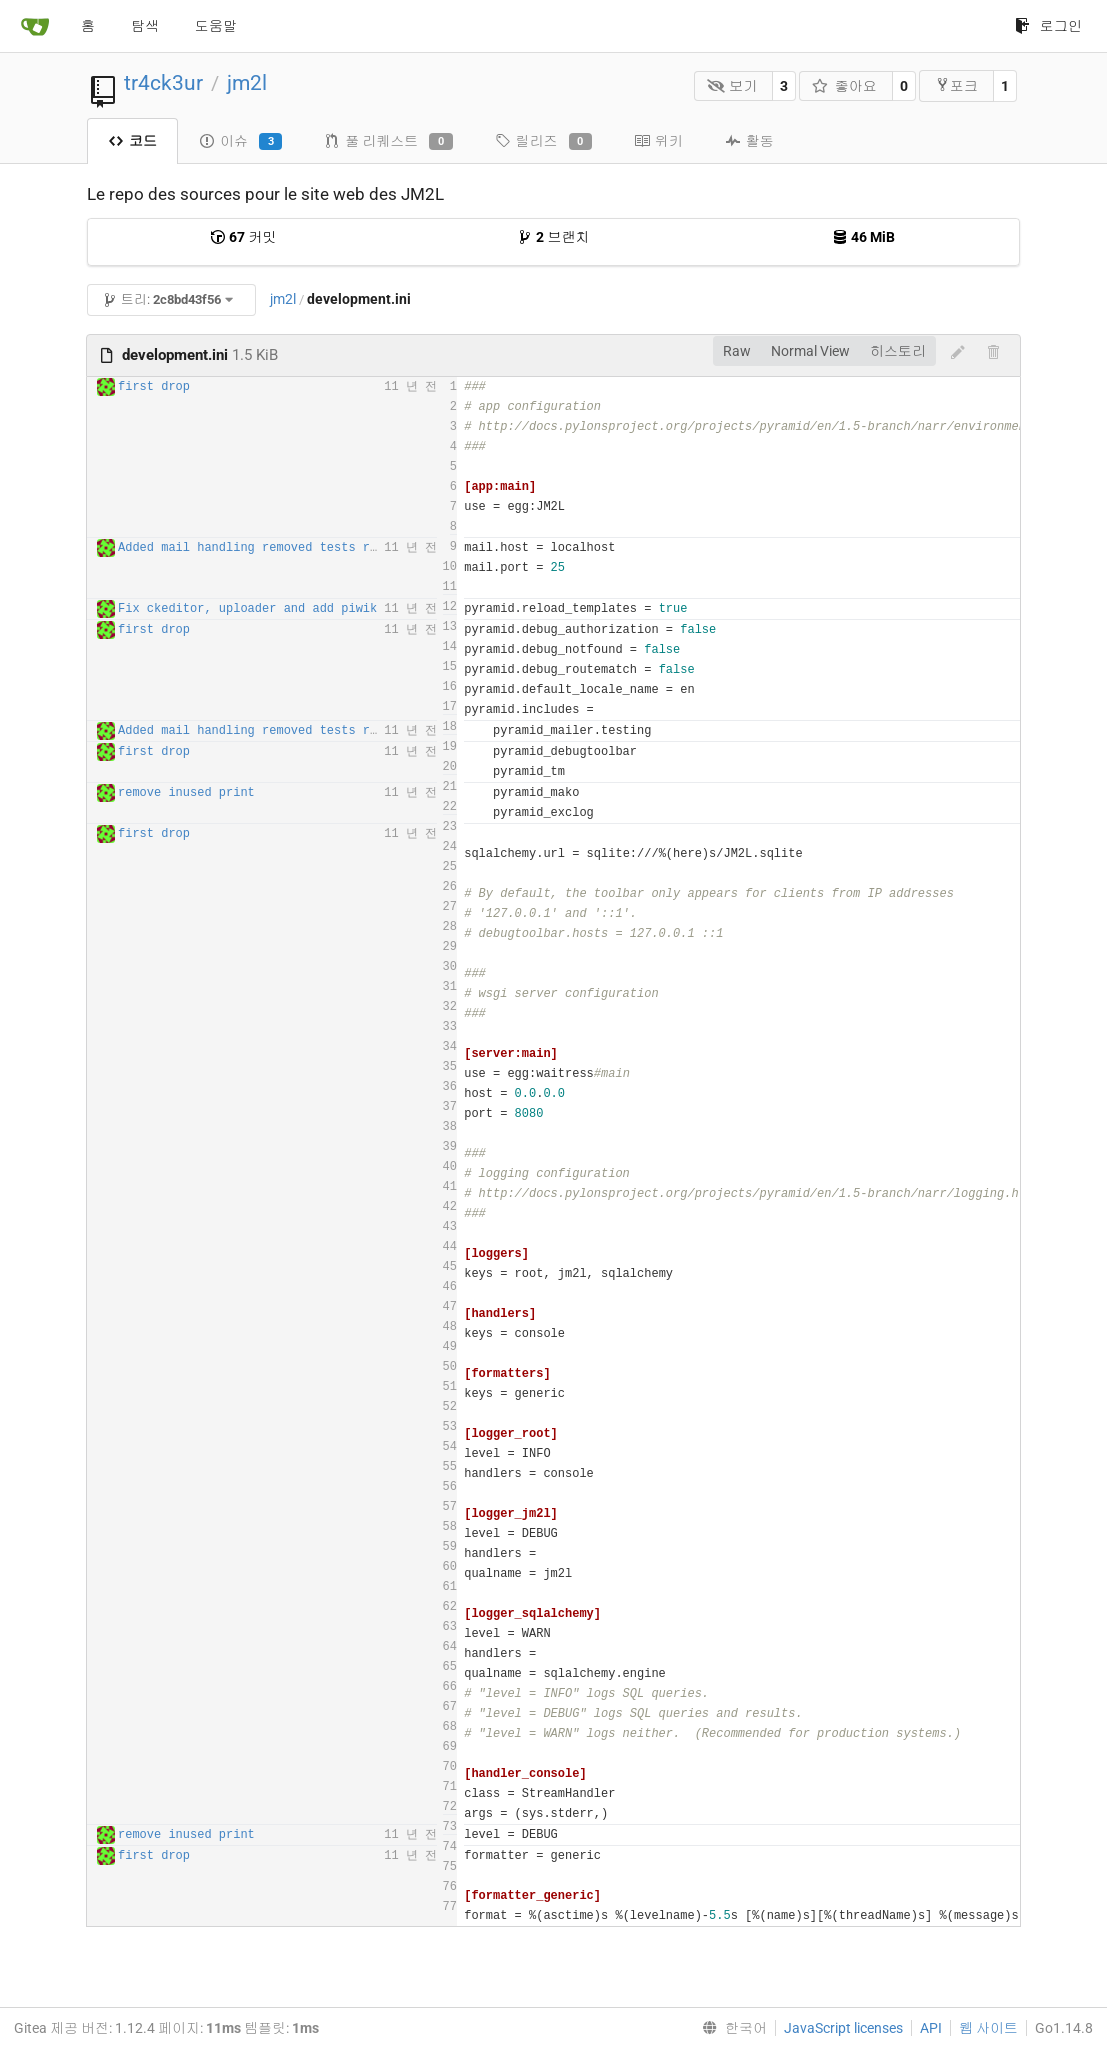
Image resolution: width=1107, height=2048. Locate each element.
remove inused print (186, 793)
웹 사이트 (988, 2028)
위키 (658, 141)
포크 (956, 85)
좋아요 (844, 86)
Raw (737, 351)
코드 (132, 141)
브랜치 (553, 237)
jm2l (247, 83)
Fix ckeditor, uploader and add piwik (247, 609)
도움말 (216, 26)
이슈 (240, 142)
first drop (154, 387)
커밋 (243, 237)
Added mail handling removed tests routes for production (316, 548)
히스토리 (898, 351)
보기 (732, 86)
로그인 (1048, 26)
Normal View (810, 351)
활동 (749, 141)
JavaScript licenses (843, 2028)
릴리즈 (543, 142)
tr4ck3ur (163, 83)
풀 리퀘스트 (388, 142)
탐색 (145, 26)
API (931, 2028)
